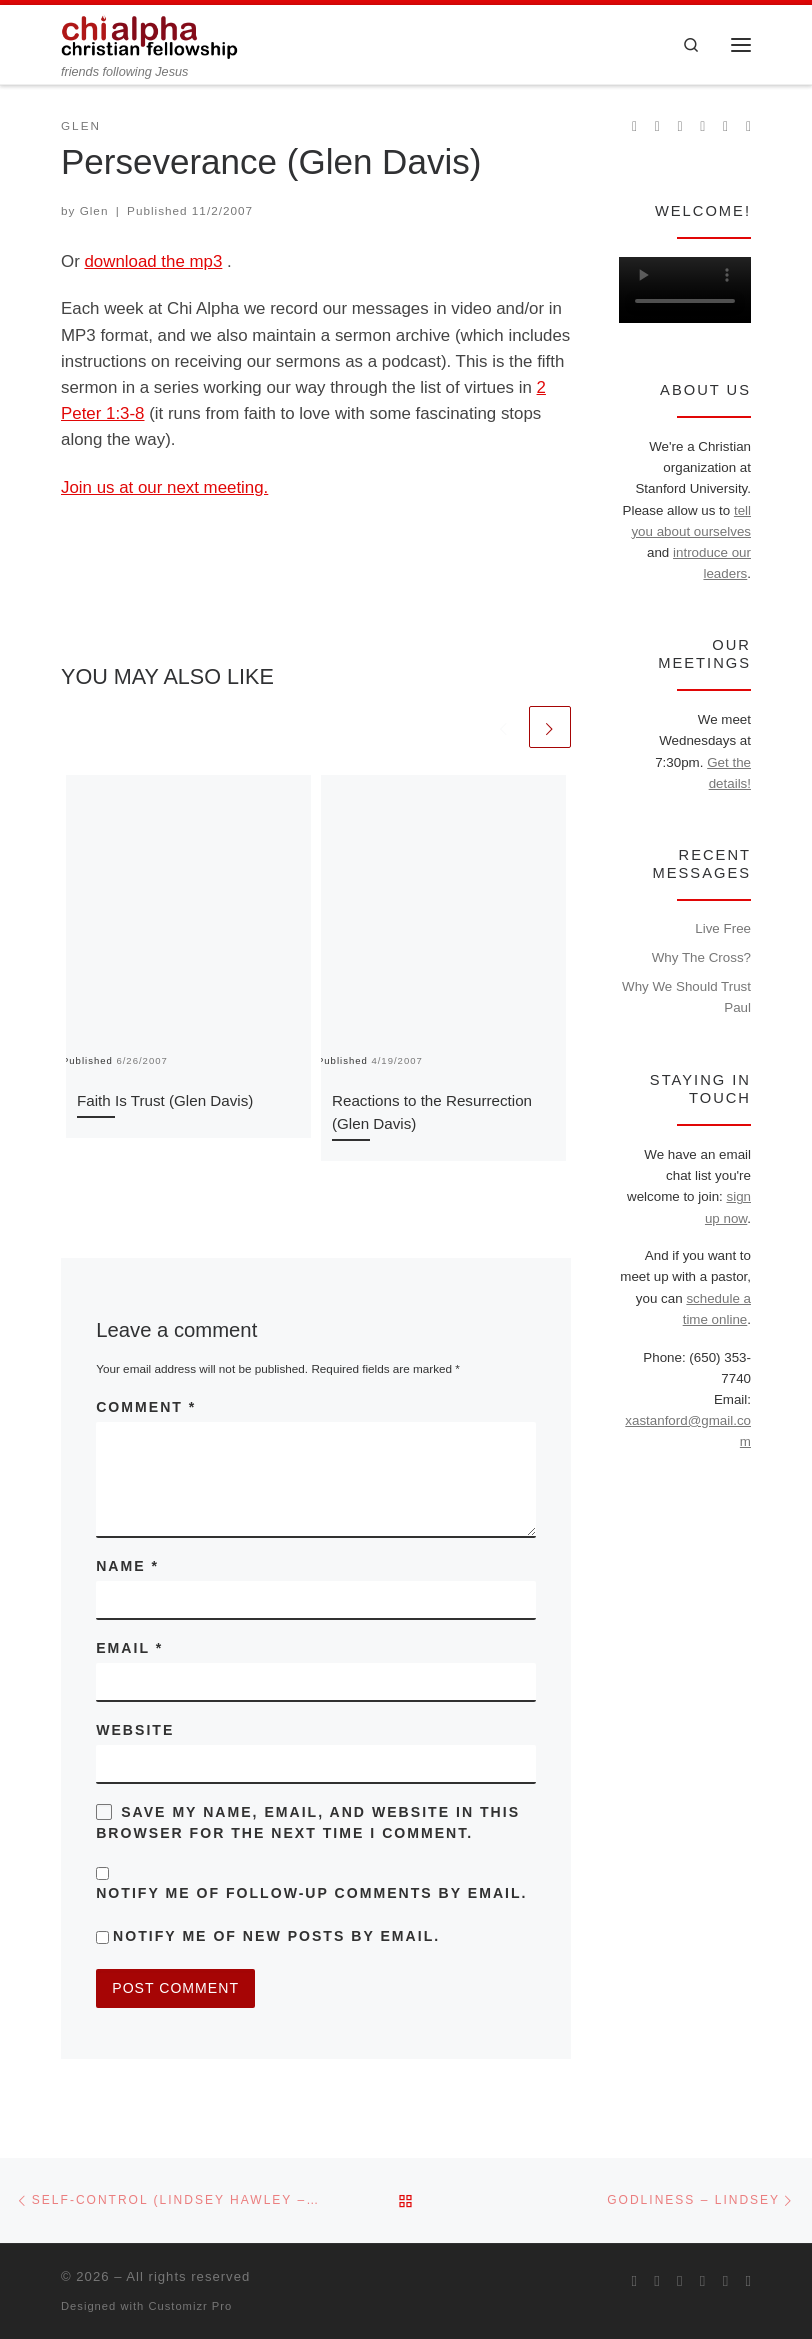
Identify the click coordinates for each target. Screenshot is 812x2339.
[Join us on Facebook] (657, 127)
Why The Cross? (701, 957)
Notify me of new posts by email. (276, 1936)
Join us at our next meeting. (164, 487)
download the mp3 (153, 261)
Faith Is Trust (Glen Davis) (165, 1100)
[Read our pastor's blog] (748, 127)
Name (127, 1566)
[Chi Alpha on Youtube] (702, 127)
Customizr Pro (190, 2306)
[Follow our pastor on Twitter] (725, 127)
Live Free (723, 928)
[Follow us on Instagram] (680, 127)
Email (129, 1648)
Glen (94, 210)
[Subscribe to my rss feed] (634, 127)
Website (135, 1730)
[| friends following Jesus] (150, 34)
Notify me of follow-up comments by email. (311, 1893)
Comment (146, 1407)
